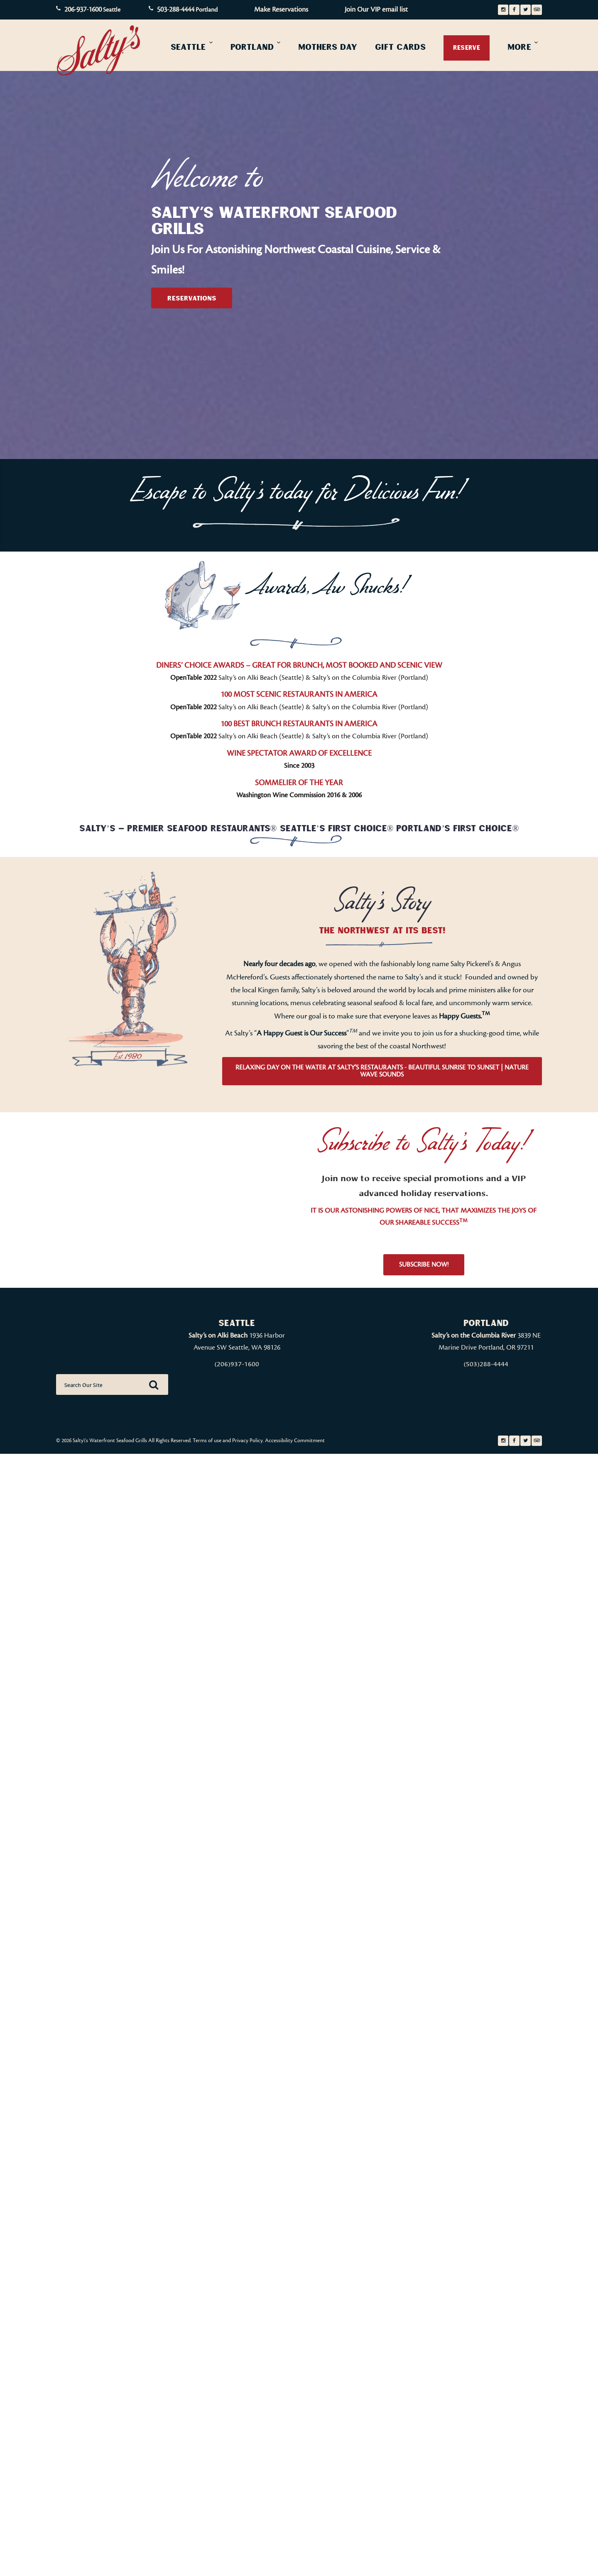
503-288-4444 (175, 9)
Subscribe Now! (423, 1264)
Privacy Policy (247, 1440)
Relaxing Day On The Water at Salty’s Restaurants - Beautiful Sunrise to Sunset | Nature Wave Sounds (382, 1071)
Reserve (466, 47)
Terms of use (207, 1440)
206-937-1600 (83, 9)
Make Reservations (281, 9)
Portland (252, 46)
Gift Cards (400, 46)
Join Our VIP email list (376, 9)
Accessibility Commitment (295, 1440)
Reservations (191, 298)
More (519, 46)
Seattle (188, 46)
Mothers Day (327, 46)
